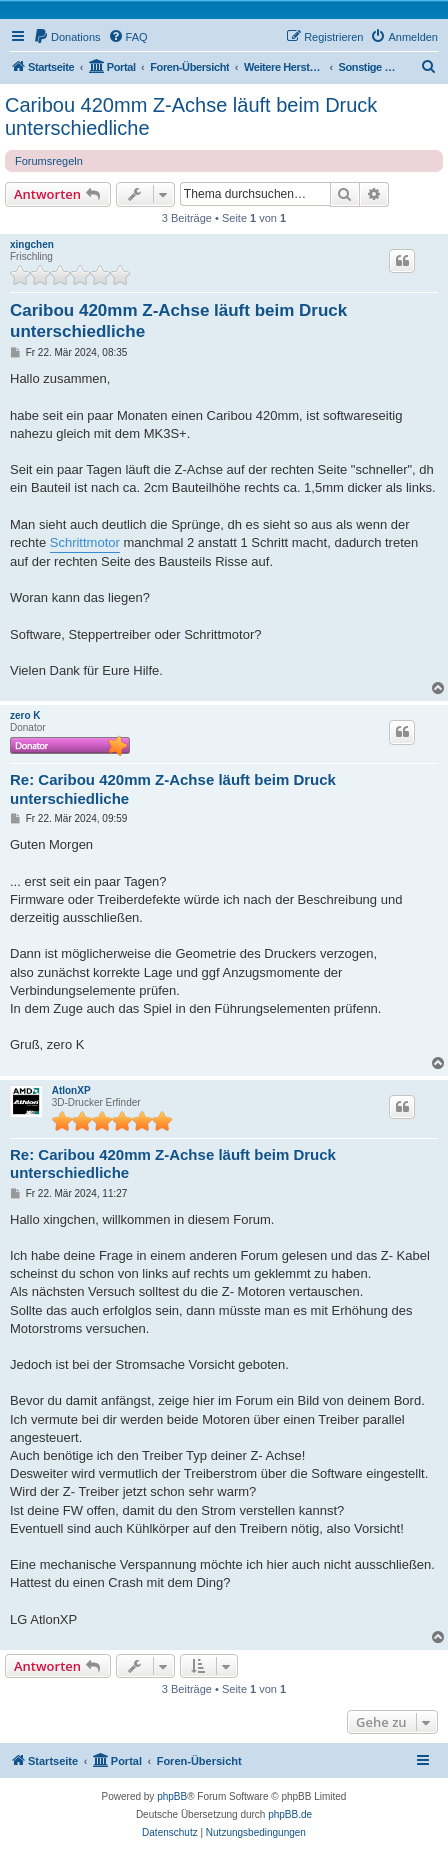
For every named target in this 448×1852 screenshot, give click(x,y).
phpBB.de (290, 1814)
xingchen (32, 244)
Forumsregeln (49, 161)
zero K (25, 715)
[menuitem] (67, 37)
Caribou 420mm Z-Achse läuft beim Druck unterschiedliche (191, 116)
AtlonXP (71, 1090)
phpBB (172, 1796)
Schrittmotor (85, 542)
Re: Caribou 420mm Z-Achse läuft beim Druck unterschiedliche (173, 789)
